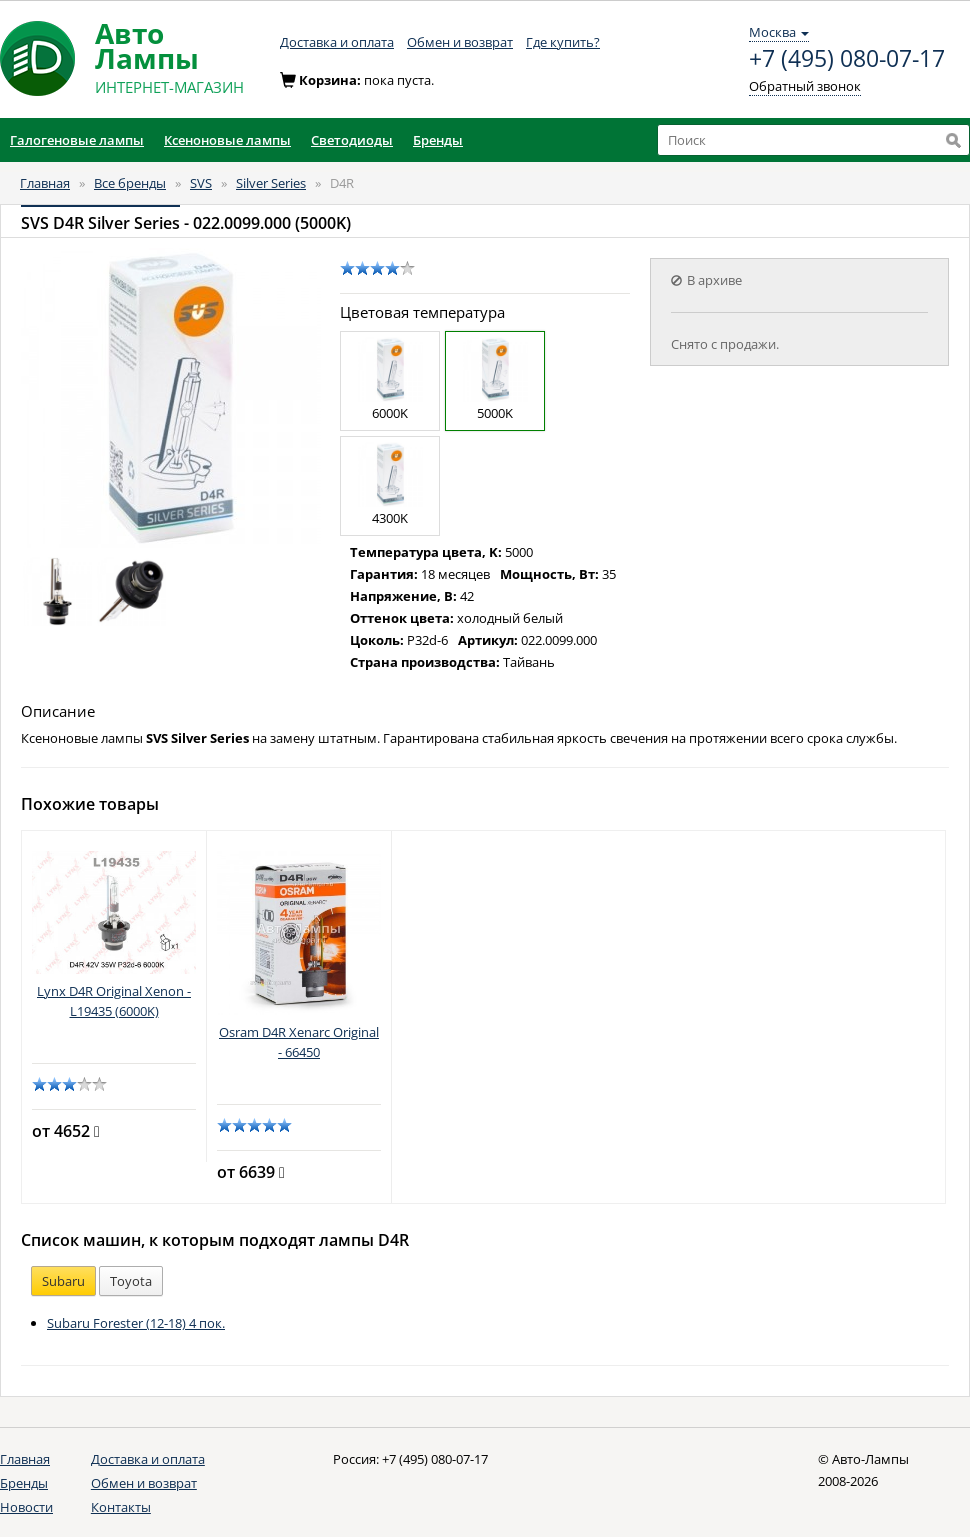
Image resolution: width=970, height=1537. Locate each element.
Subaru (63, 1281)
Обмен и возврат (460, 42)
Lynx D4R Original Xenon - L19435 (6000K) (114, 1001)
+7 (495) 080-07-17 (847, 59)
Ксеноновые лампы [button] (227, 140)
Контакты (121, 1507)
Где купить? (563, 42)
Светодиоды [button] (352, 140)
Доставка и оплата (337, 42)
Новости (26, 1507)
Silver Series (271, 183)
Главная (45, 183)
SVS (201, 183)
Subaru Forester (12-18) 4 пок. (136, 1323)
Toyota (131, 1281)
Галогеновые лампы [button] (77, 140)
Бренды (24, 1483)
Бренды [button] (438, 140)
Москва (779, 32)
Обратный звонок (805, 86)
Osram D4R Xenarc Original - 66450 (299, 1042)
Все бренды (130, 183)
